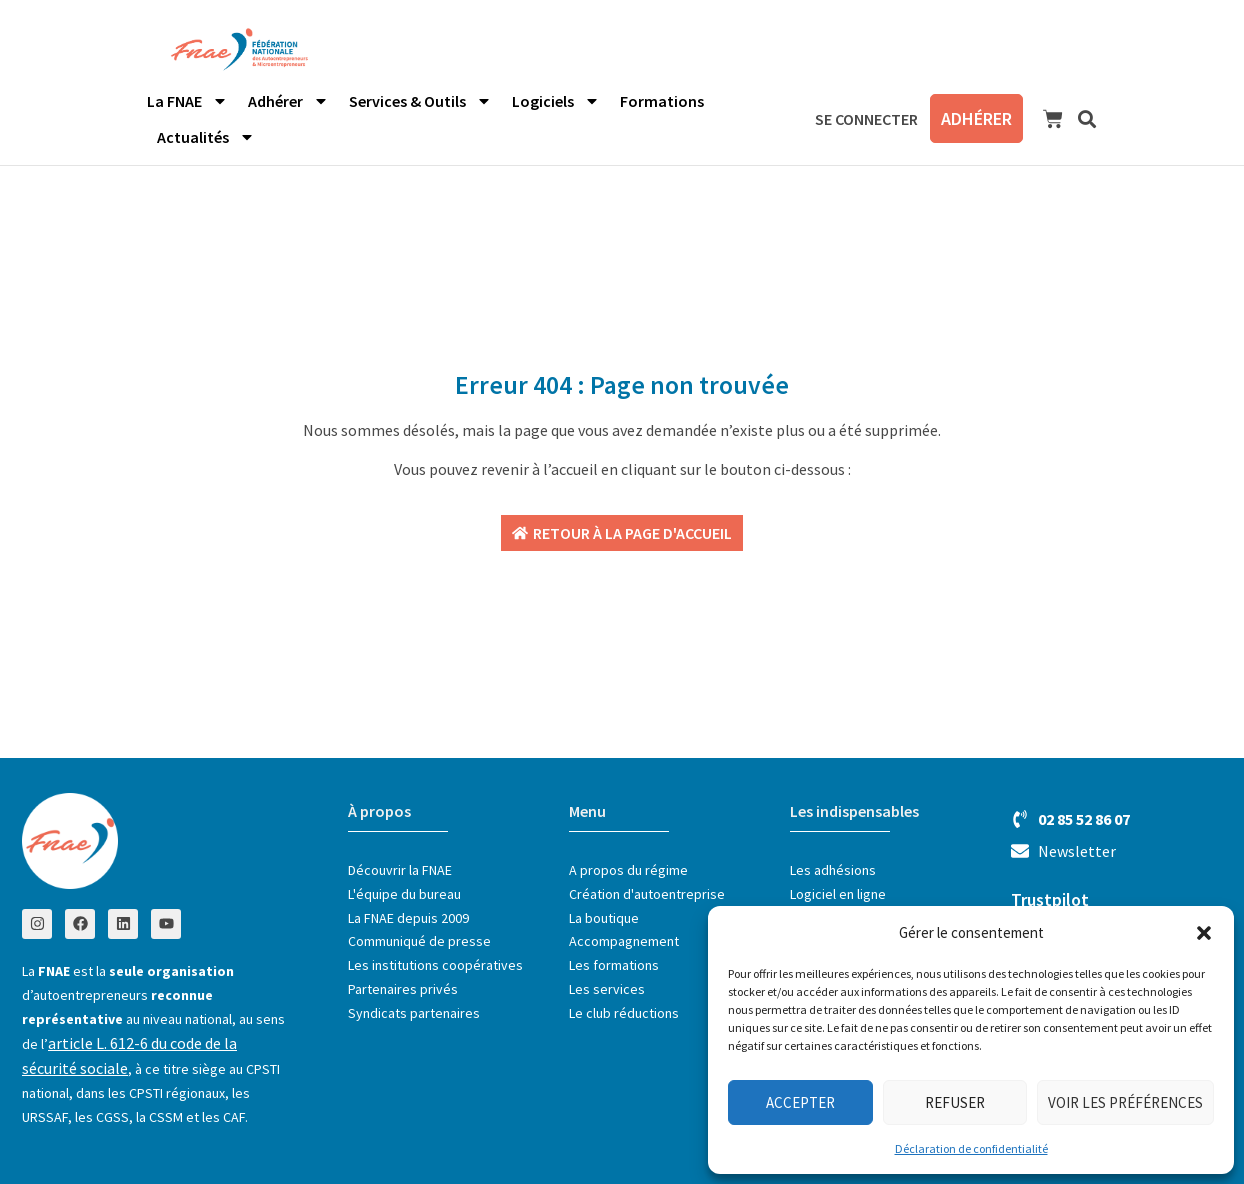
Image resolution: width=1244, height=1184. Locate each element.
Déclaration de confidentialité (971, 1148)
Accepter (800, 1102)
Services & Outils (420, 101)
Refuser (955, 1102)
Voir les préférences (1125, 1102)
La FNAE (187, 101)
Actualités (206, 137)
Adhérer (288, 101)
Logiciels (556, 101)
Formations (662, 101)
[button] (1204, 933)
